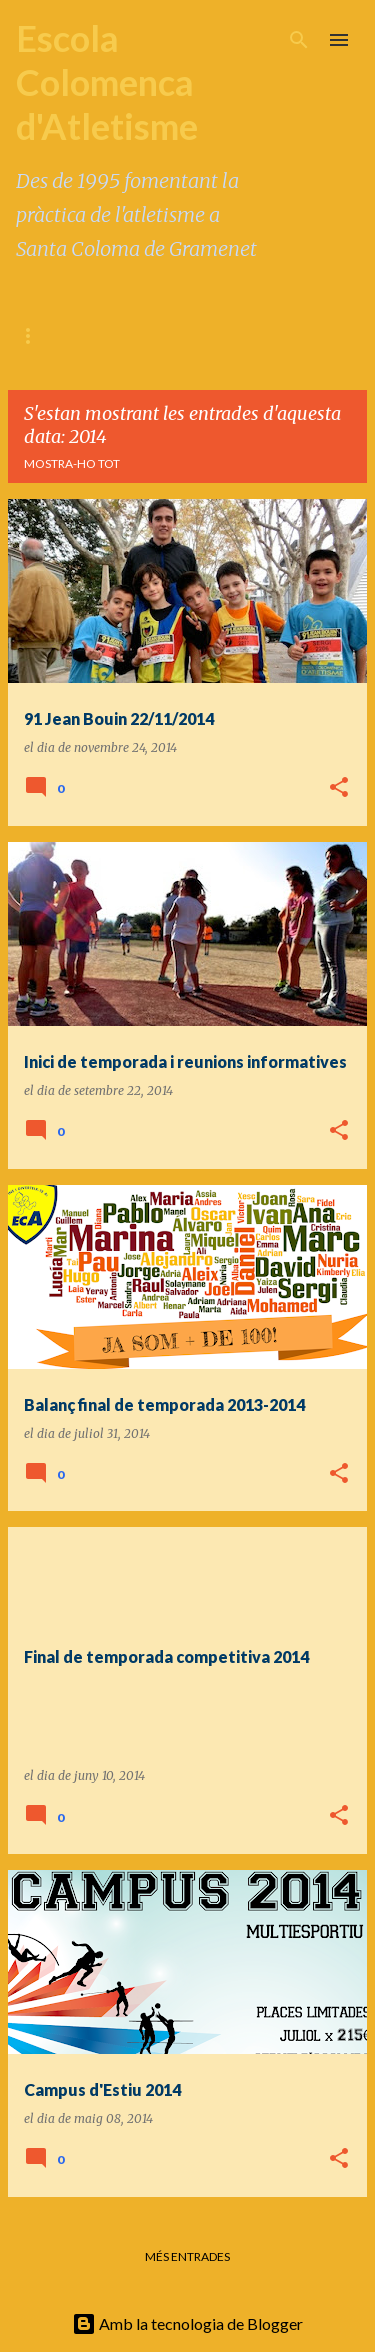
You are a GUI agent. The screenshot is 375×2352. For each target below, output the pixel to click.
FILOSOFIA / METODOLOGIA (176, 335)
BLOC (32, 335)
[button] (339, 788)
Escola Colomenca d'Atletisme (107, 82)
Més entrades (187, 2256)
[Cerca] (299, 40)
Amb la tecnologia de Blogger (187, 2323)
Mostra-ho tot (72, 463)
